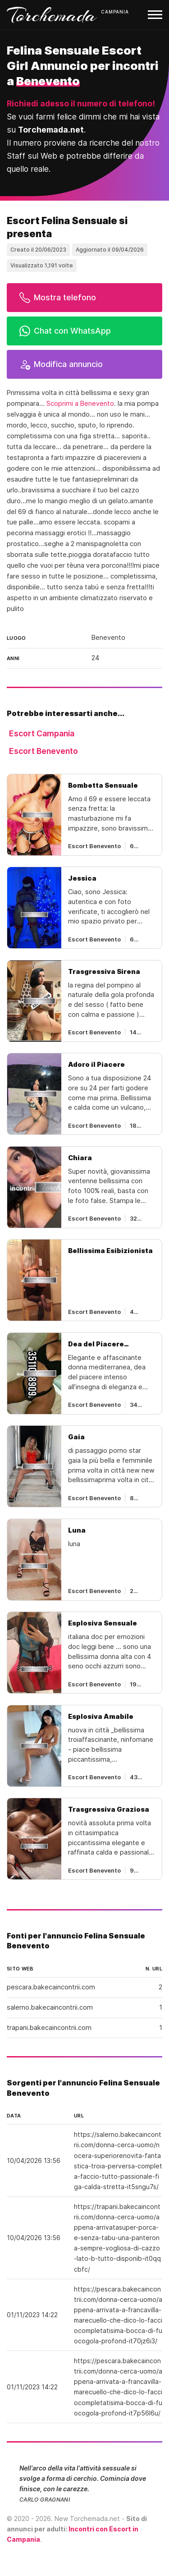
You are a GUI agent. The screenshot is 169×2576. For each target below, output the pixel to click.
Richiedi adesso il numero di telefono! (81, 103)
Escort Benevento (43, 751)
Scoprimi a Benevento (80, 403)
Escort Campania (41, 733)
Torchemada (52, 15)
